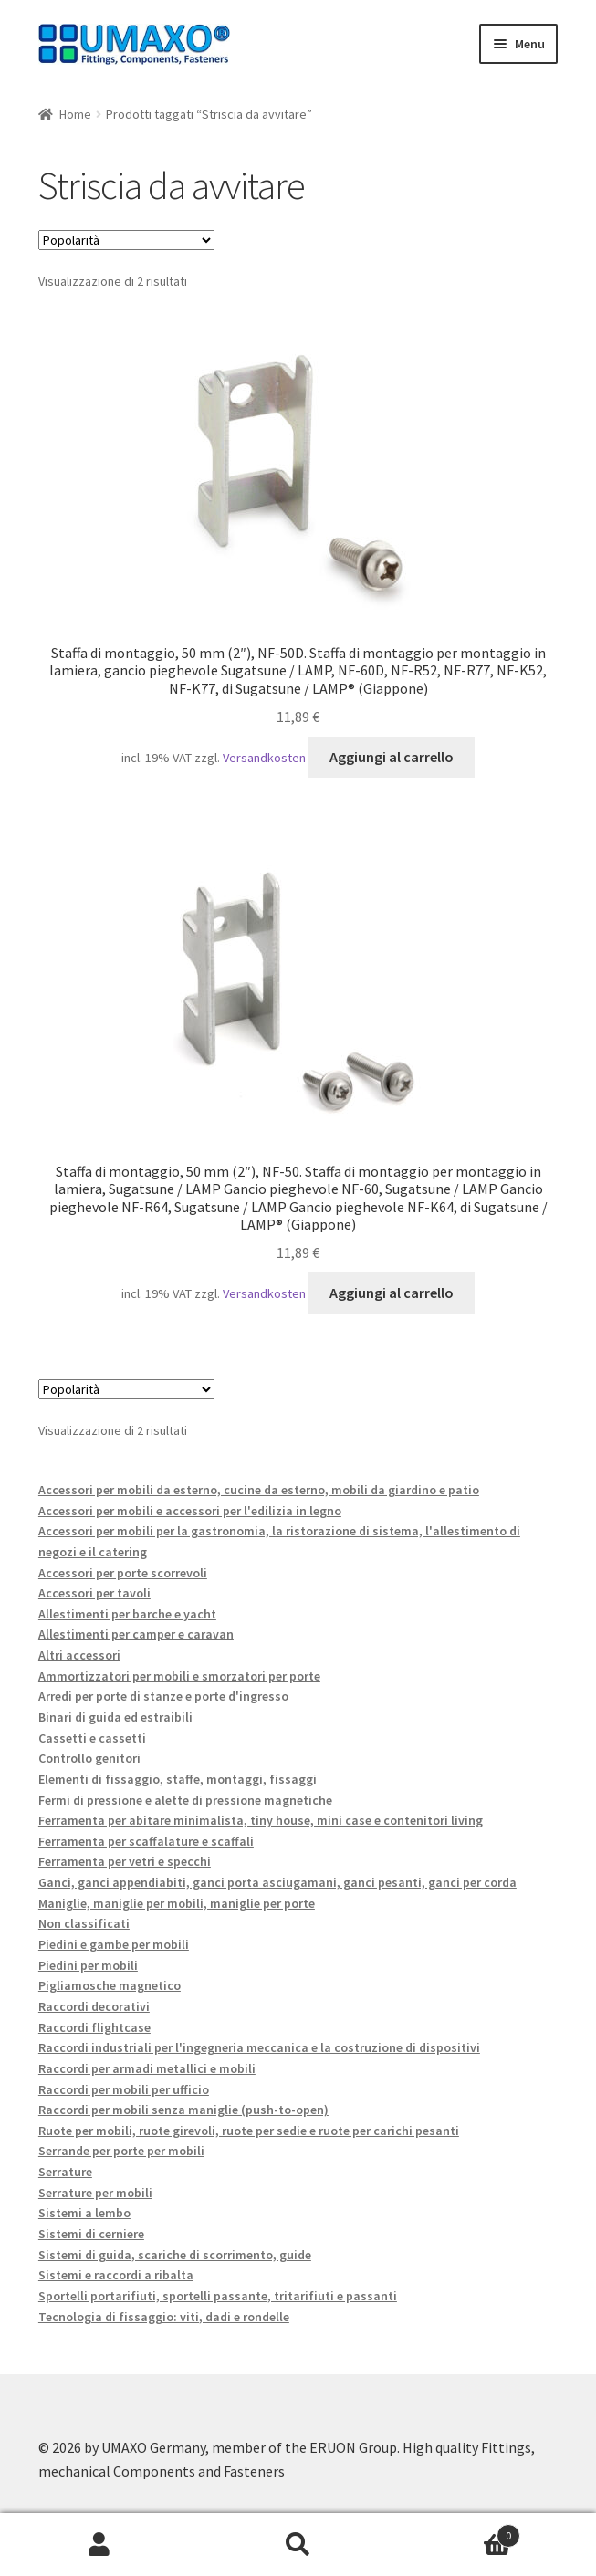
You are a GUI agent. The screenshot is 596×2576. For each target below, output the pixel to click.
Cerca (298, 2545)
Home (75, 114)
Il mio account (99, 2545)
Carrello (458, 2532)
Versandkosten (264, 757)
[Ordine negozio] (126, 240)
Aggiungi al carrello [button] (391, 757)
